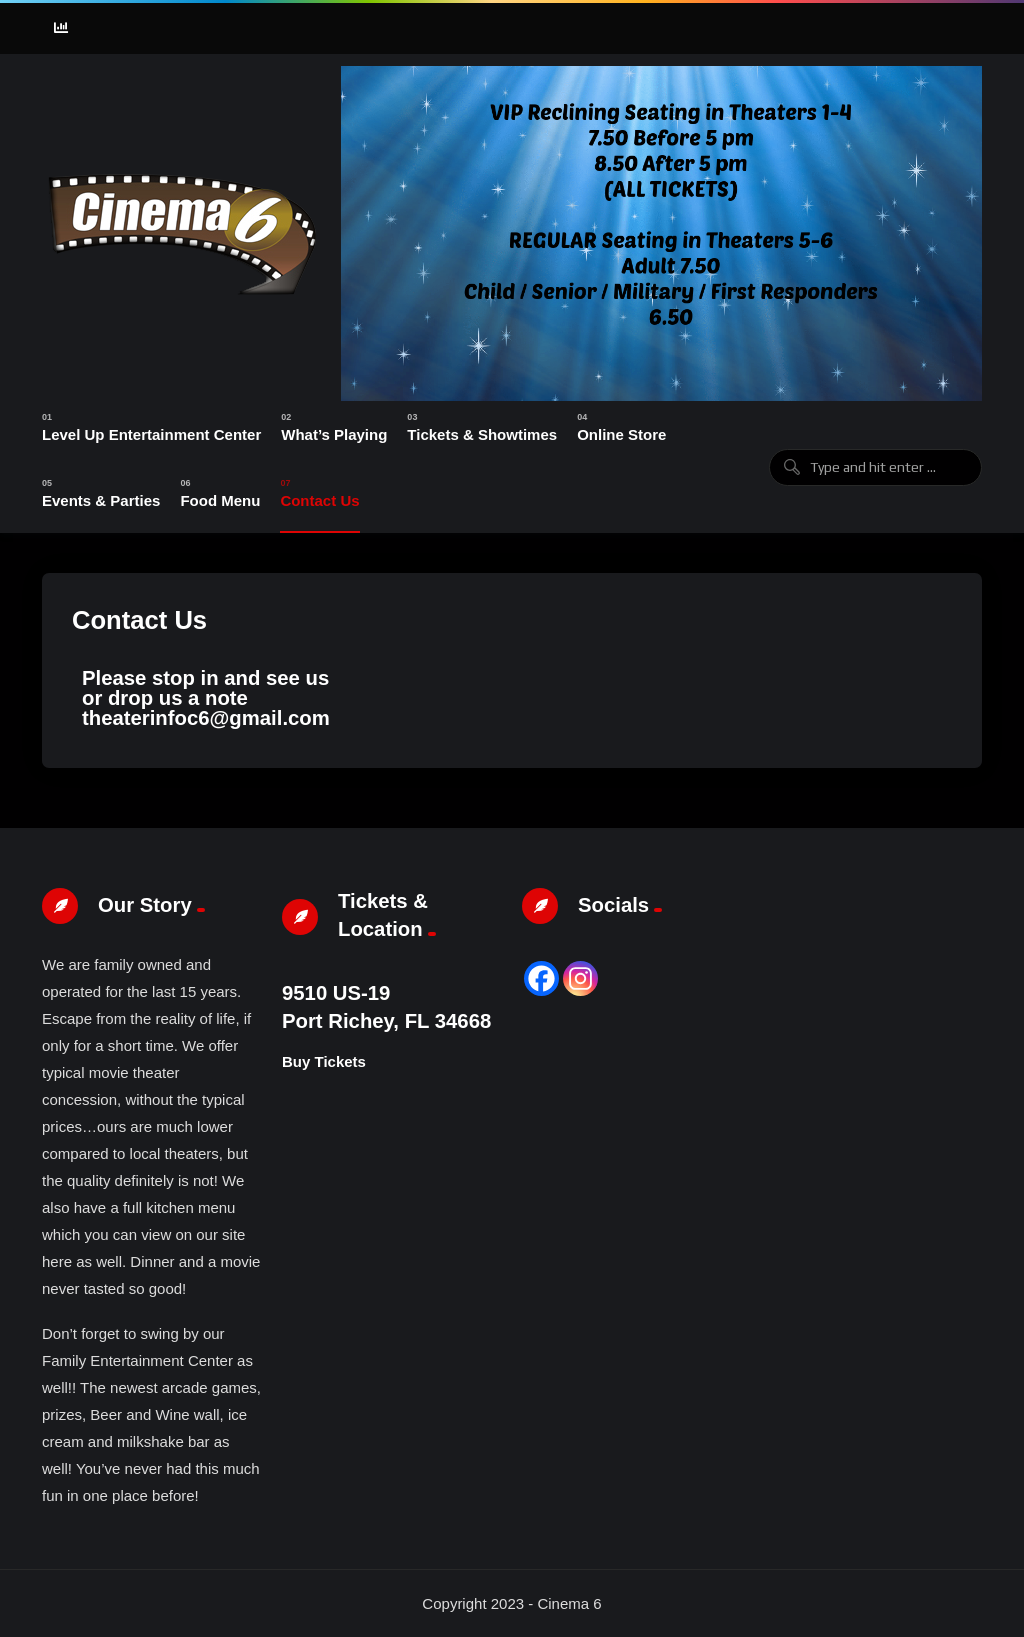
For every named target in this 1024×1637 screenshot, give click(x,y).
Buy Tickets (324, 1061)
